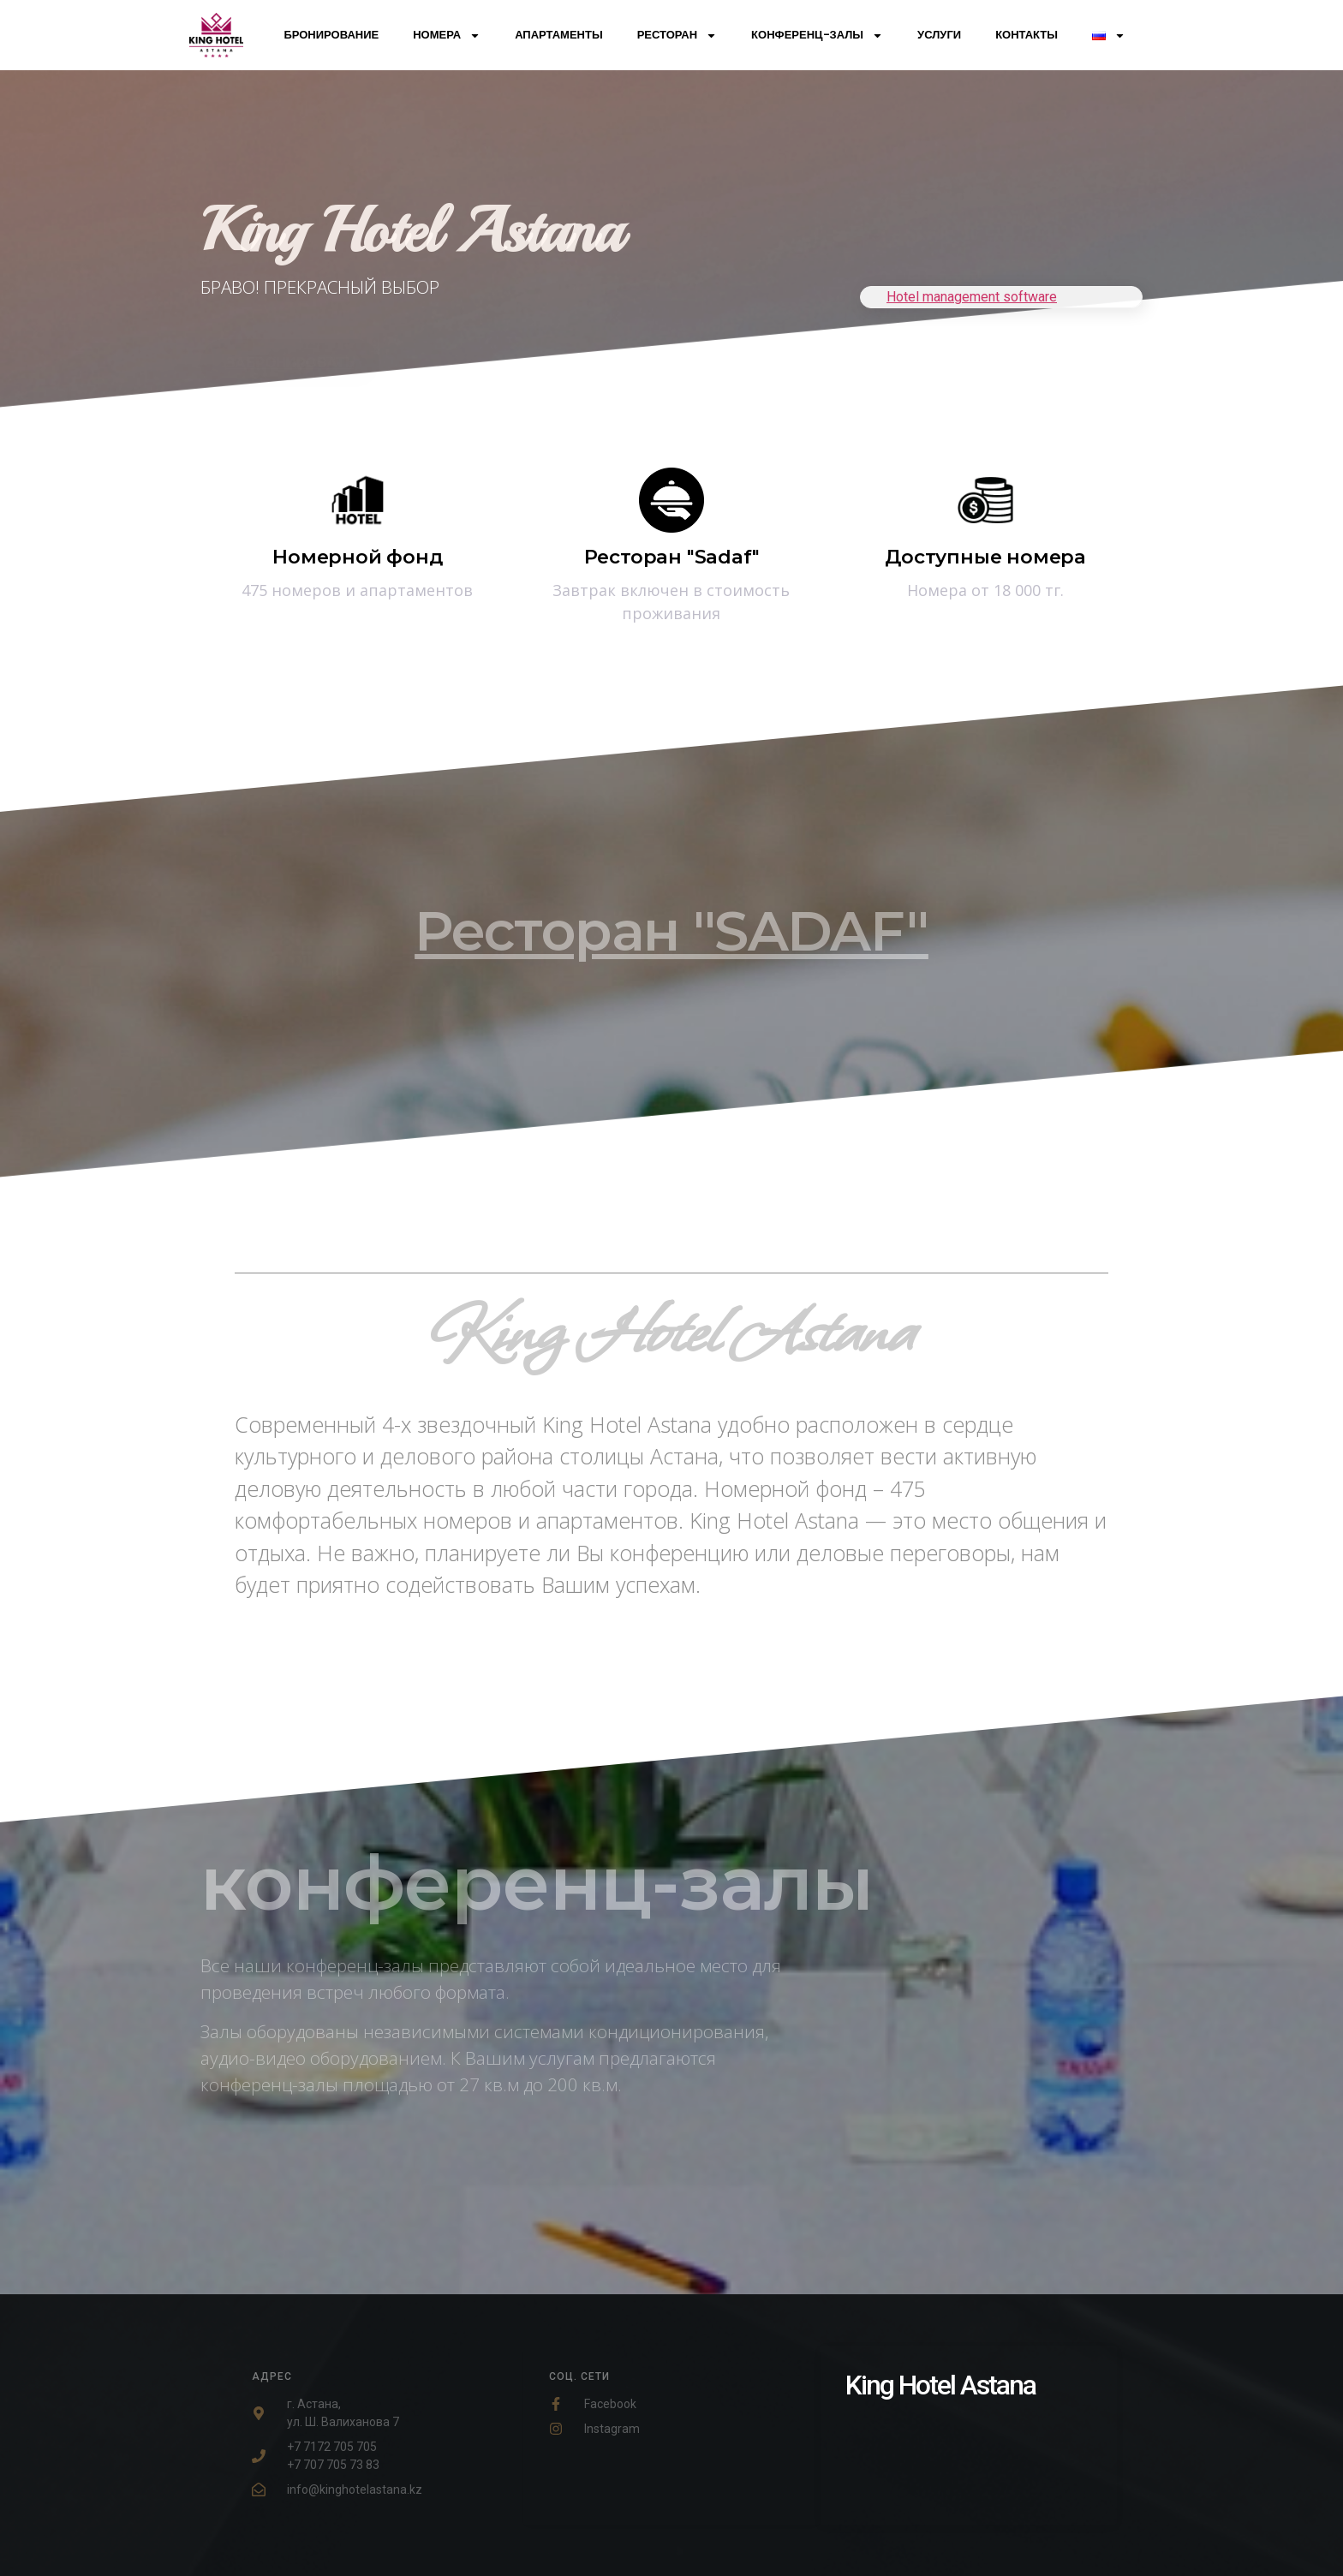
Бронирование (331, 35)
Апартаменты (559, 35)
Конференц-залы (817, 35)
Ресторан (677, 35)
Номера (446, 35)
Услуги (939, 35)
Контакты (1026, 35)
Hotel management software (971, 297)
